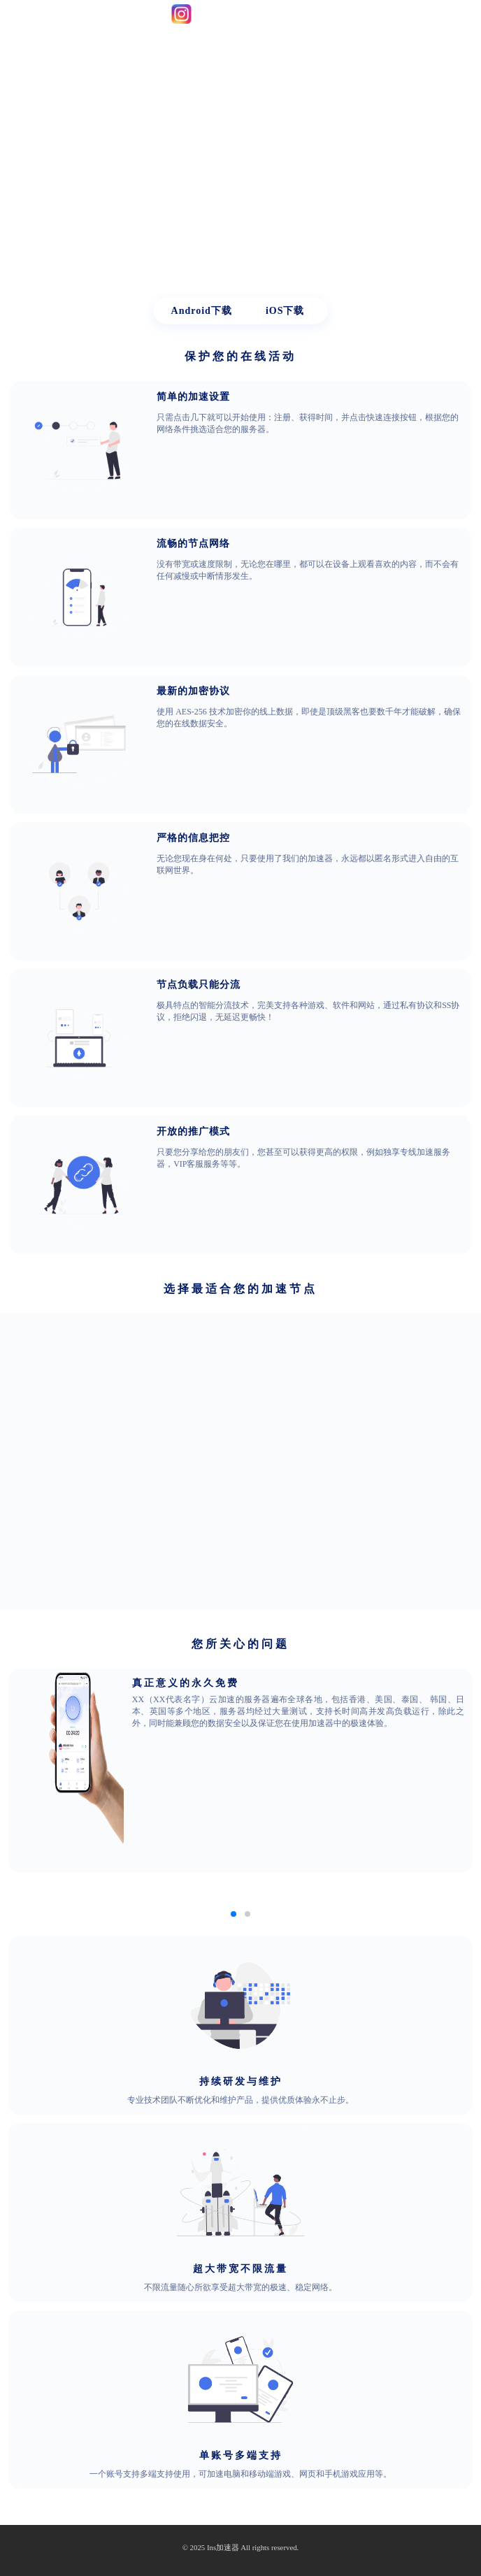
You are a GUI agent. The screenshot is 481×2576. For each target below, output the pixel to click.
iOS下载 (285, 310)
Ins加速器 (223, 2547)
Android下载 (201, 310)
